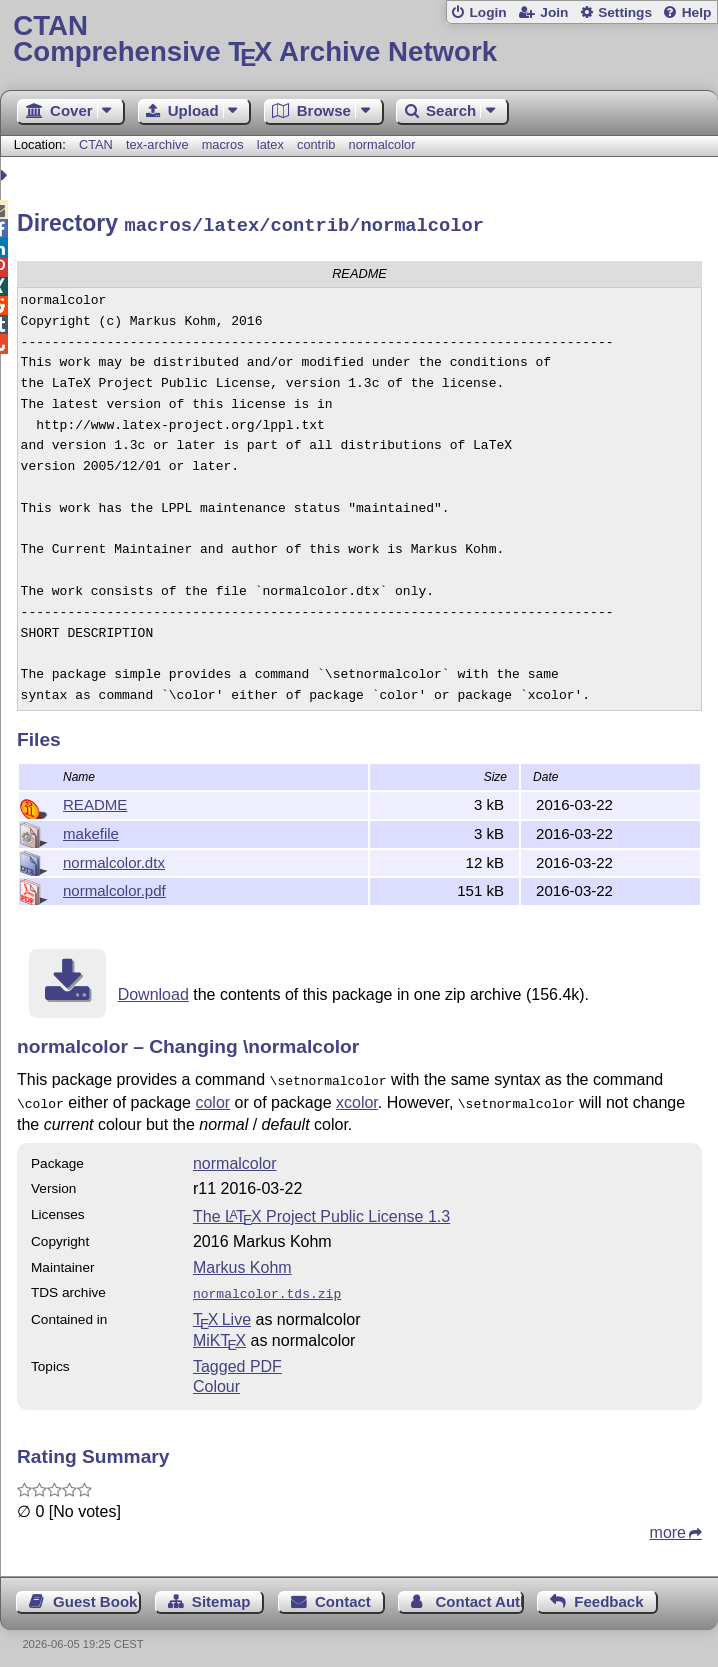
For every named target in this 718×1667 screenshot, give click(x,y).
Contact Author (479, 1592)
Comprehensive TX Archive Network (358, 39)
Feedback (608, 1592)
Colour (216, 1377)
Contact (343, 1592)
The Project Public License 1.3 (321, 1209)
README (95, 801)
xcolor (357, 1097)
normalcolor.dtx (114, 859)
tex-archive (157, 144)
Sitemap (221, 1592)
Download (153, 991)
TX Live (222, 1310)
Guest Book (95, 1592)
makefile (91, 830)
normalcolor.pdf (114, 887)
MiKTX (219, 1331)
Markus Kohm (242, 1260)
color (212, 1097)
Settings (625, 12)
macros (223, 144)
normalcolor (382, 144)
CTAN (96, 144)
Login (487, 12)
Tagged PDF (237, 1357)
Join (554, 12)
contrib (316, 144)
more (668, 1523)
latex (270, 144)
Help (697, 12)
